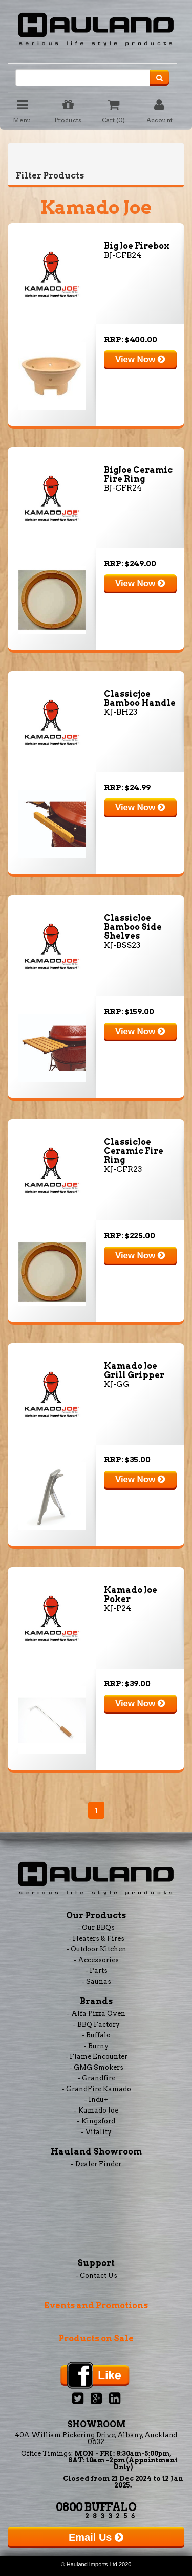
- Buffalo (96, 2035)
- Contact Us (96, 2275)
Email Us (96, 2537)
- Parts (96, 1970)
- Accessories (96, 1960)
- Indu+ (96, 2099)
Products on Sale (96, 2338)
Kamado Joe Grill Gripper (134, 1370)
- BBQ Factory (96, 2024)
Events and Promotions (96, 2306)
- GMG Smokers (96, 2067)
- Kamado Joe (96, 2110)
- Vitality (96, 2132)
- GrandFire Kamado (96, 2089)
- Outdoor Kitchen (96, 1949)
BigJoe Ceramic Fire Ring (138, 474)
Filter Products (50, 176)
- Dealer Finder (96, 2164)
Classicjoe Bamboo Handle (140, 698)
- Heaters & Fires (96, 1938)
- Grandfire (96, 2078)
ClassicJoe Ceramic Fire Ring (133, 1151)
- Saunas (96, 1981)
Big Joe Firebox (136, 246)
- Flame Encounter (96, 2056)
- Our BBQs (96, 1927)
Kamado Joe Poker (130, 1594)
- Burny (96, 2046)
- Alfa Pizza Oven (96, 2013)
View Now (140, 359)
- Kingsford (96, 2121)
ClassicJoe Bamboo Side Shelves (133, 927)
